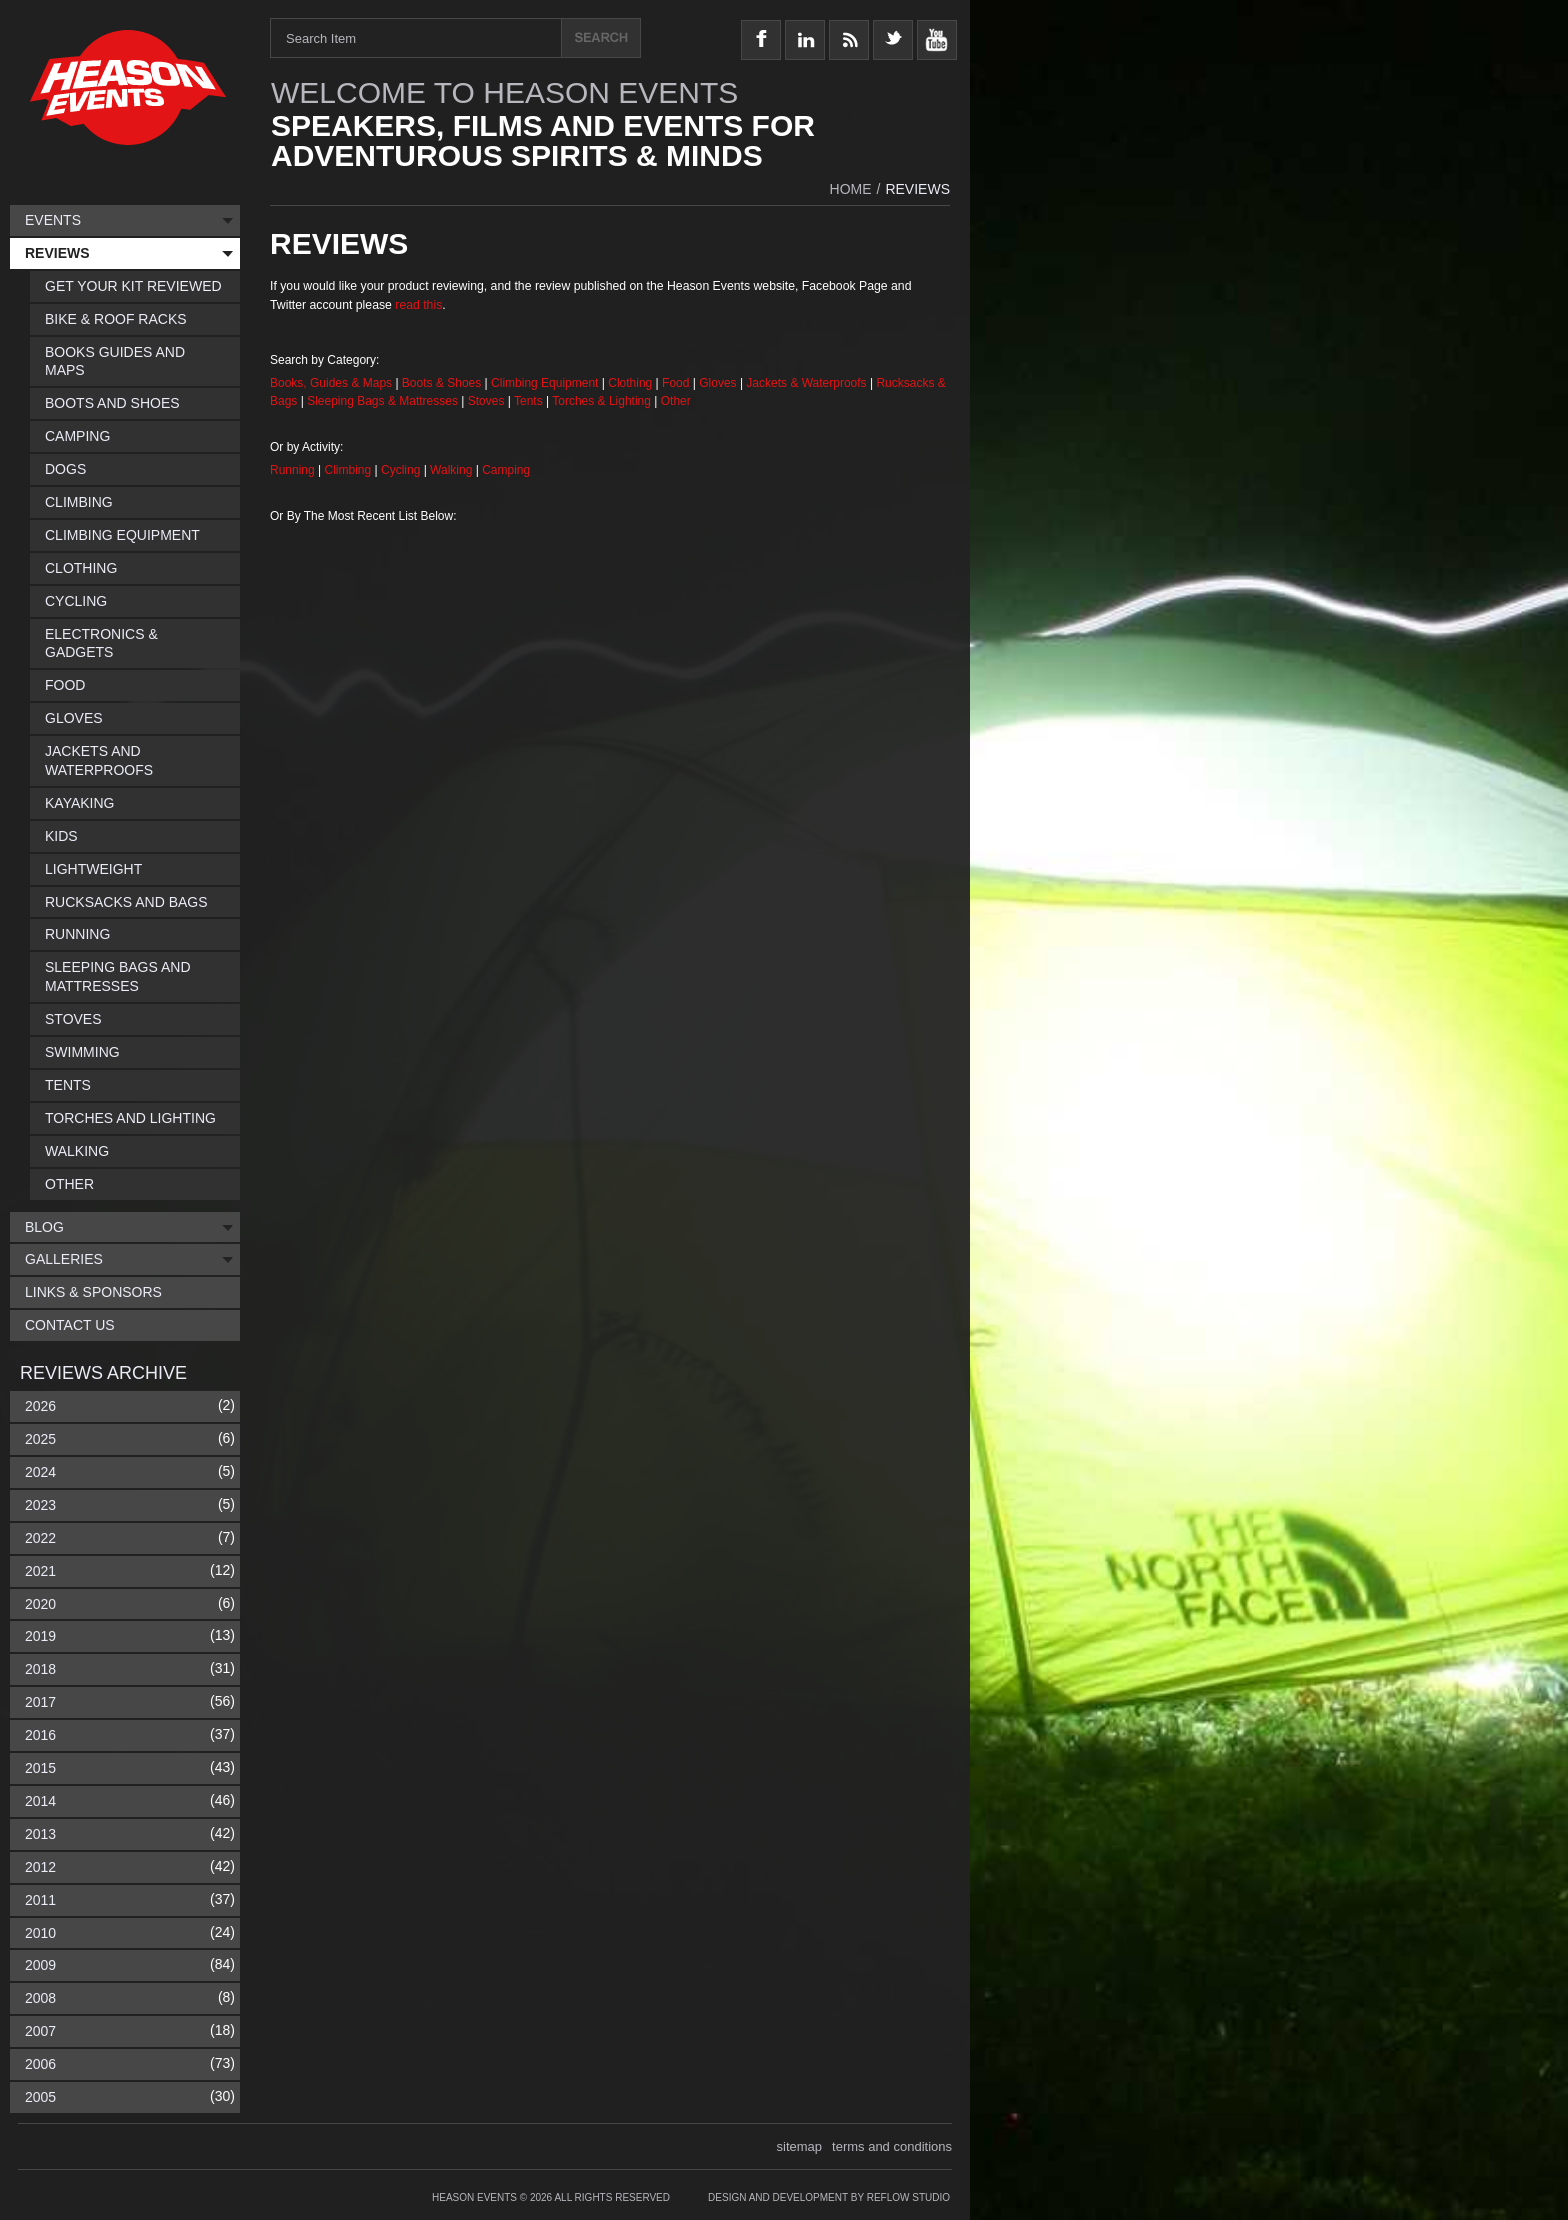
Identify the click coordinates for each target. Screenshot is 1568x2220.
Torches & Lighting (601, 401)
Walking (453, 470)
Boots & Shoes (441, 383)
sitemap (800, 2146)
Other (676, 401)
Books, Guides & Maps (331, 383)
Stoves (488, 401)
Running (294, 470)
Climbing (350, 470)
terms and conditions (892, 2146)
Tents (530, 401)
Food (677, 383)
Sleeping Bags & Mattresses (382, 401)
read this (418, 305)
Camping (506, 470)
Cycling (402, 470)
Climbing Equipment (544, 383)
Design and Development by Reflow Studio (829, 2197)
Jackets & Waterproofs (806, 383)
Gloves (717, 383)
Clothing (631, 383)
